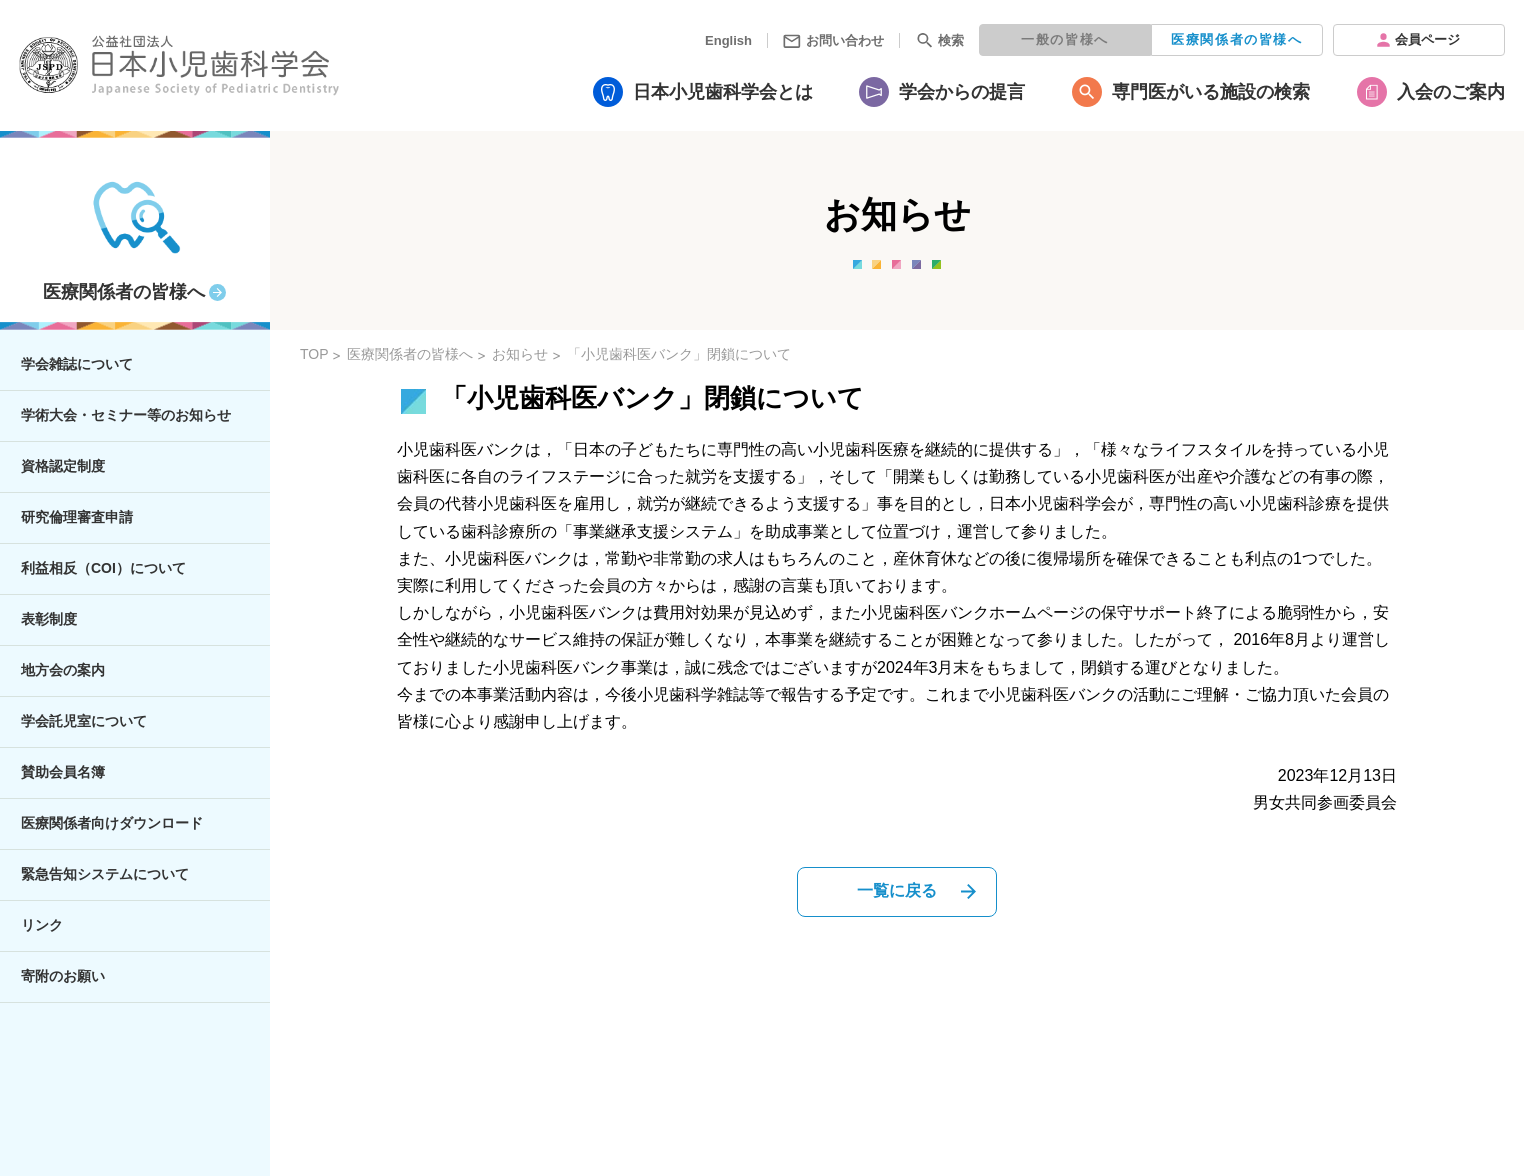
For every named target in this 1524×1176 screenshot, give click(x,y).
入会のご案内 (1451, 92)
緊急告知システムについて (105, 874)
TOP (314, 354)
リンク (42, 925)
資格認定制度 (63, 466)
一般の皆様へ (1065, 39)
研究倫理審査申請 (77, 517)
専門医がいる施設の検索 (1211, 92)
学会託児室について (84, 721)
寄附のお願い (63, 976)
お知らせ (520, 354)
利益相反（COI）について (103, 568)
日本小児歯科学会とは (723, 92)
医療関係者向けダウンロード (112, 823)
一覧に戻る (897, 890)
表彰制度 (49, 619)
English (728, 40)
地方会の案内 (63, 670)
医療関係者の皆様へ (1236, 39)
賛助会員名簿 (63, 772)
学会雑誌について (77, 364)
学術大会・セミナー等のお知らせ (126, 415)
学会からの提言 (962, 92)
